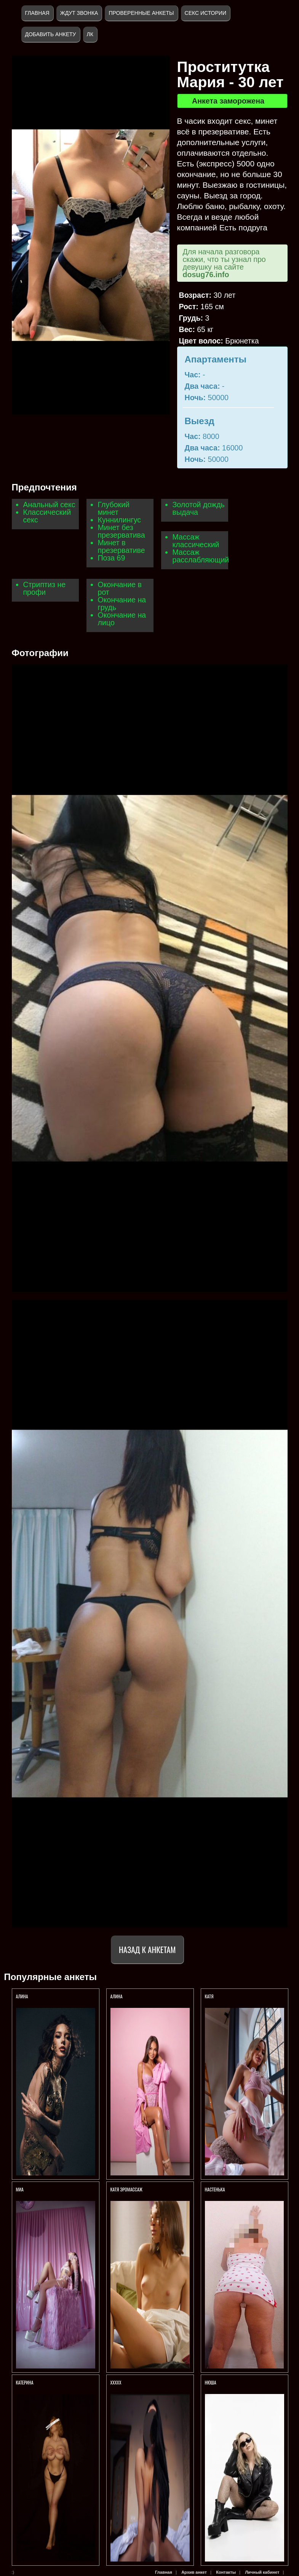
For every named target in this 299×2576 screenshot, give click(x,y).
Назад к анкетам (147, 1949)
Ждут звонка (79, 13)
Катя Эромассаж (126, 2189)
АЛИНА (22, 1996)
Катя (209, 1996)
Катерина (25, 2382)
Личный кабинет (262, 2572)
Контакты (226, 2572)
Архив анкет (194, 2572)
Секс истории (205, 13)
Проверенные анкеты (141, 13)
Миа (20, 2189)
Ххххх (116, 2382)
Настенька (215, 2189)
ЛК (90, 34)
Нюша (210, 2382)
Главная (37, 13)
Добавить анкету (50, 34)
